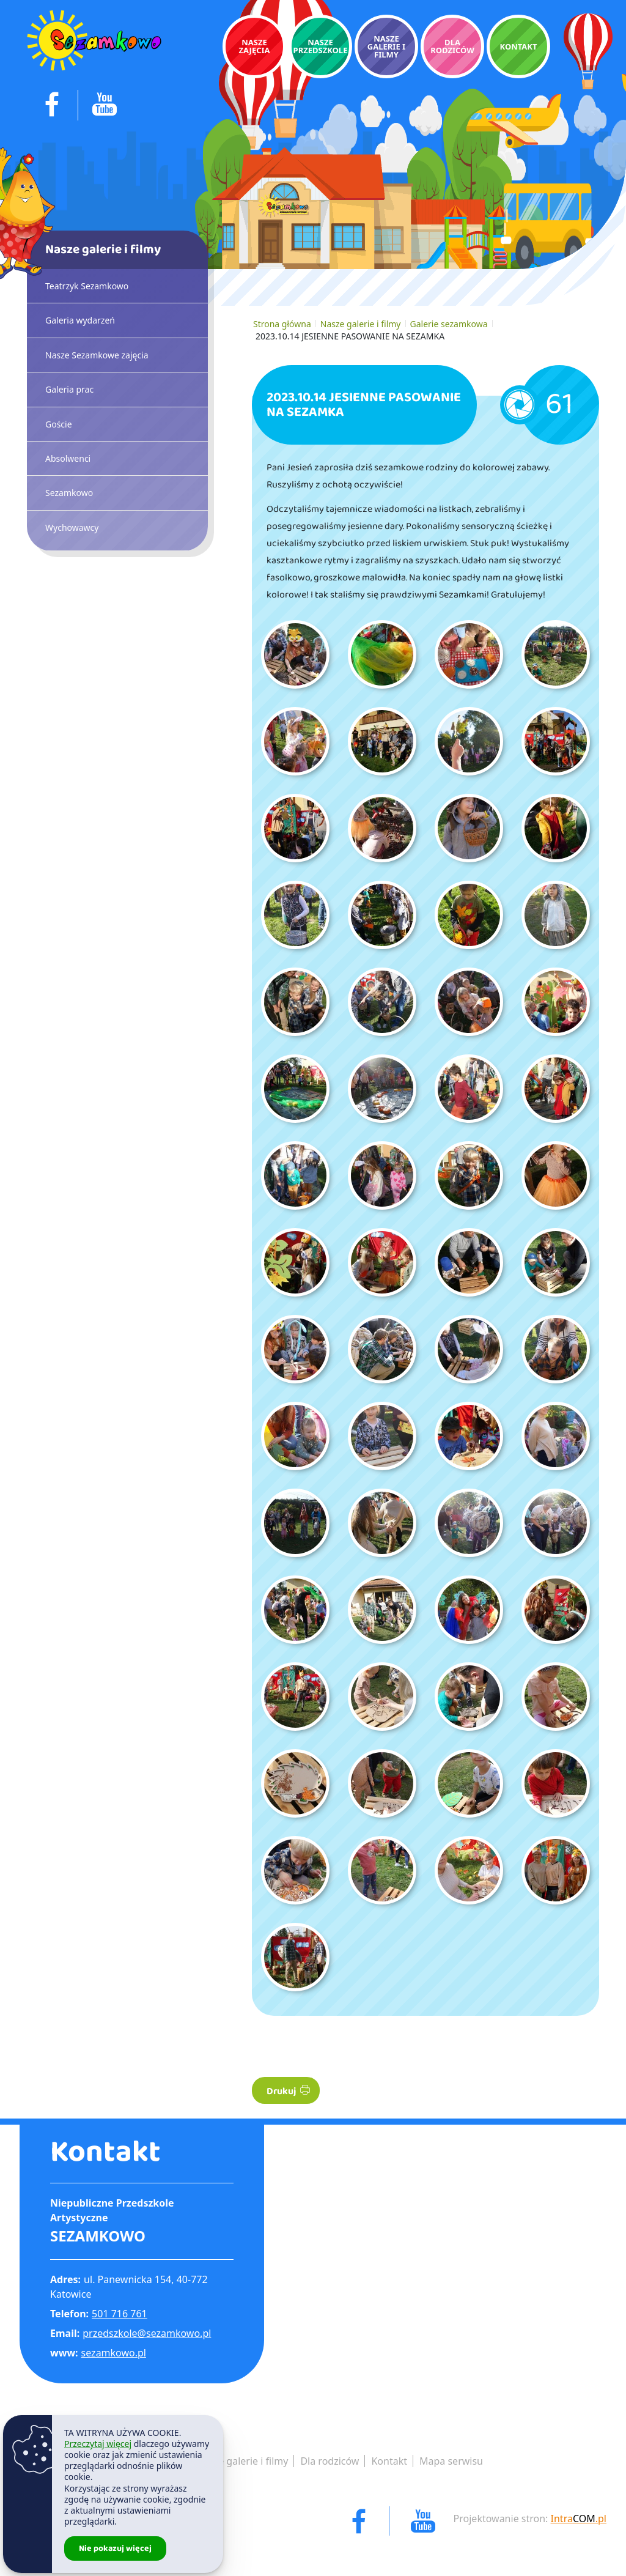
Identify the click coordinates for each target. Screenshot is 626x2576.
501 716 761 (119, 2313)
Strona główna (282, 324)
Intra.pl (578, 2518)
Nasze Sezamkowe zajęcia (97, 355)
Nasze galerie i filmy (360, 324)
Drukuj (288, 2091)
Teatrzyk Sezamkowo (86, 286)
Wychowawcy (71, 527)
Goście (58, 424)
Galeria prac (69, 389)
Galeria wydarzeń (80, 320)
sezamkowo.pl (113, 2352)
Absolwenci (67, 458)
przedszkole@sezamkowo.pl (147, 2333)
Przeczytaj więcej (97, 2443)
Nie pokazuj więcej (115, 2548)
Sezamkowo (69, 492)
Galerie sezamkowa (449, 324)
